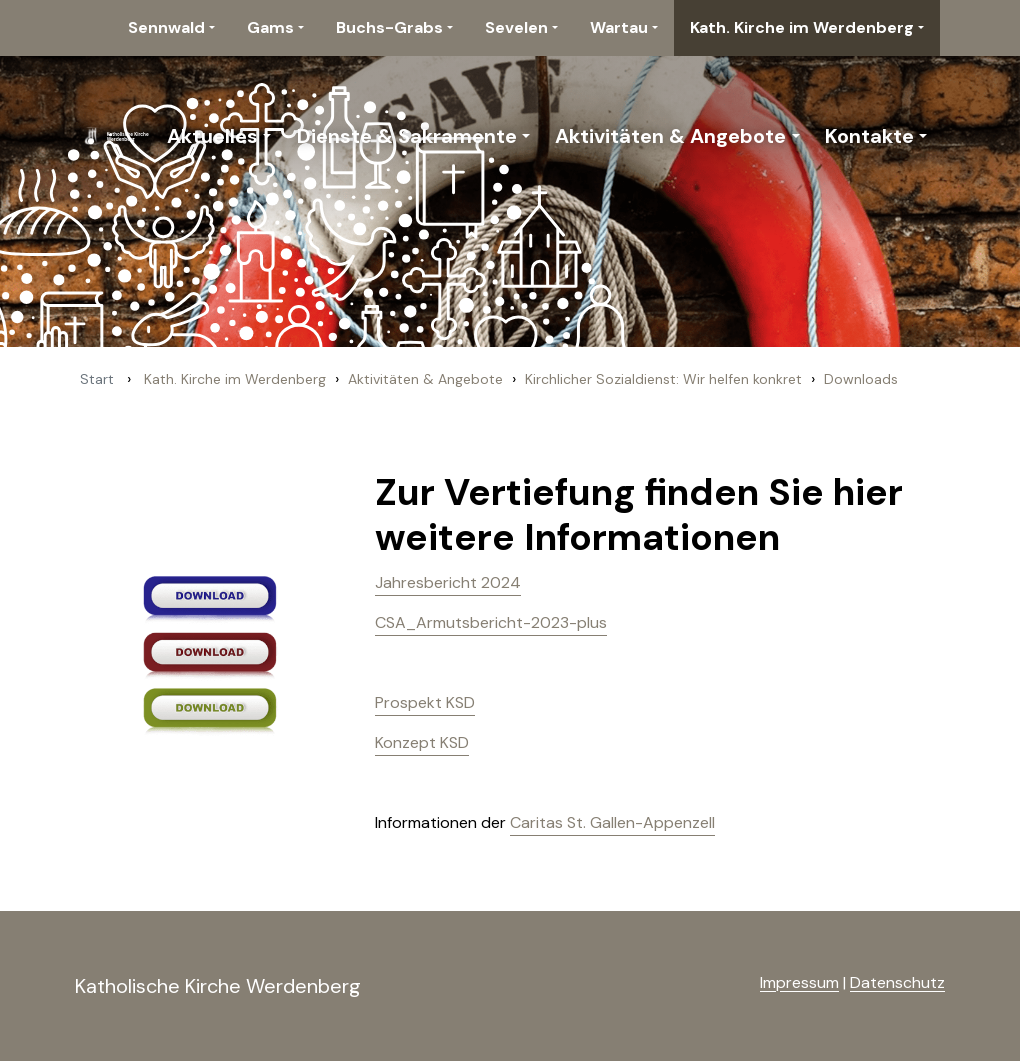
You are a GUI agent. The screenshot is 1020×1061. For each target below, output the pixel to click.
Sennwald (166, 27)
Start (97, 379)
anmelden (727, 984)
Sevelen (516, 27)
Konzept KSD (422, 742)
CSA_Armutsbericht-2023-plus (491, 622)
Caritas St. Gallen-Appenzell (612, 822)
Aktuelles (212, 136)
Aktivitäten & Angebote (670, 136)
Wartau (619, 27)
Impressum (799, 982)
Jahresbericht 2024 (448, 582)
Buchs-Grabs (389, 27)
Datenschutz (897, 982)
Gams (270, 27)
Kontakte (869, 136)
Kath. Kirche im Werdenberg (802, 27)
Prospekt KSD (425, 702)
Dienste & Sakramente (407, 136)
